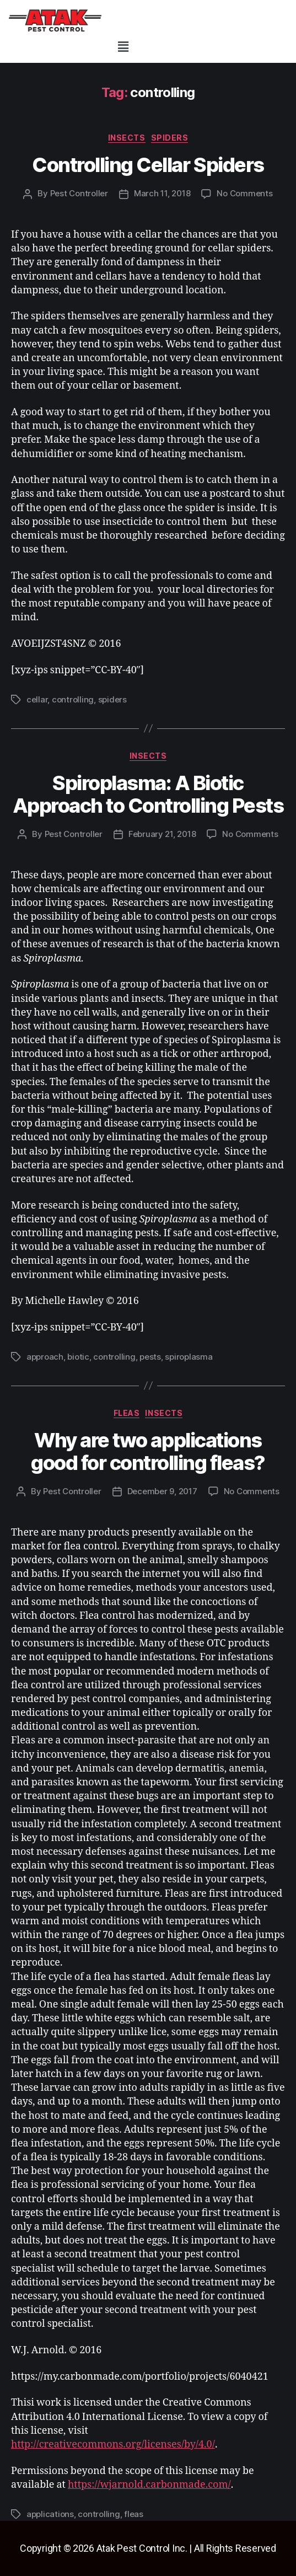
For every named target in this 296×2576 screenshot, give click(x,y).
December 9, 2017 (162, 1491)
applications (50, 2514)
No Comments (244, 193)
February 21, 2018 (162, 834)
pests (150, 1356)
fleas (127, 1413)
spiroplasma (188, 1356)
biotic (78, 1356)
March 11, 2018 (162, 193)
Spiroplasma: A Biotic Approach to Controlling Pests (148, 794)
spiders (170, 137)
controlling (73, 699)
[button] (123, 46)
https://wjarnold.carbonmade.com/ (149, 2484)
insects (127, 137)
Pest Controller (79, 193)
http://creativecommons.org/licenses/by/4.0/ (113, 2444)
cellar (36, 699)
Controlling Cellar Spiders (147, 165)
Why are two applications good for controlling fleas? (148, 1451)
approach (44, 1356)
